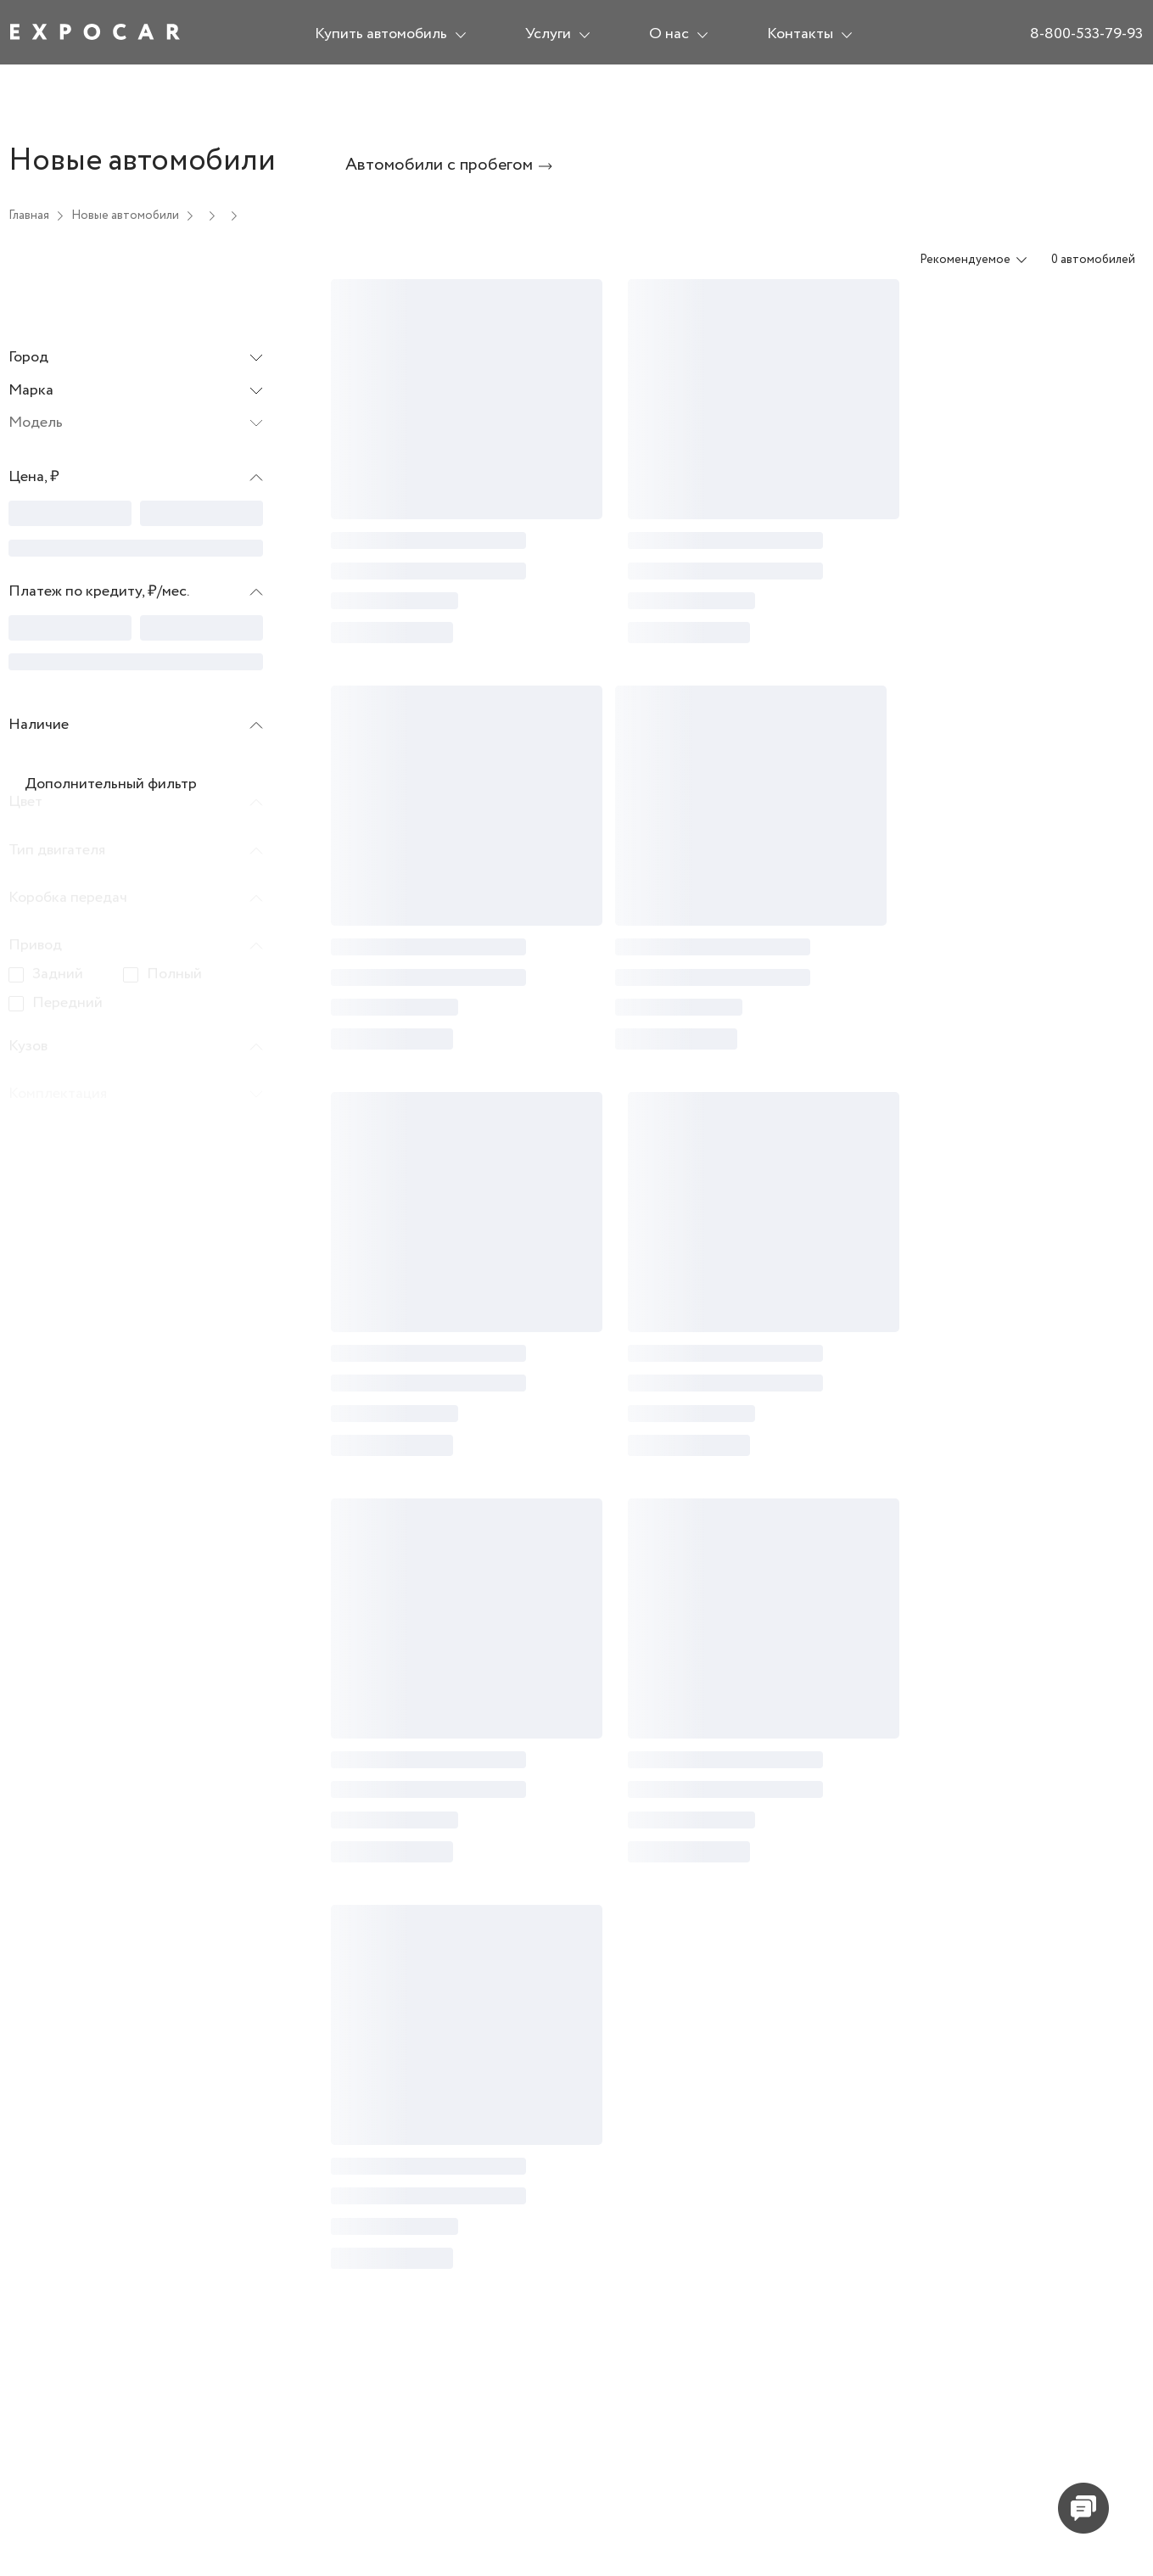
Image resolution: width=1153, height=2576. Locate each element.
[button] (135, 481)
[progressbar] (70, 513)
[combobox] (962, 259)
